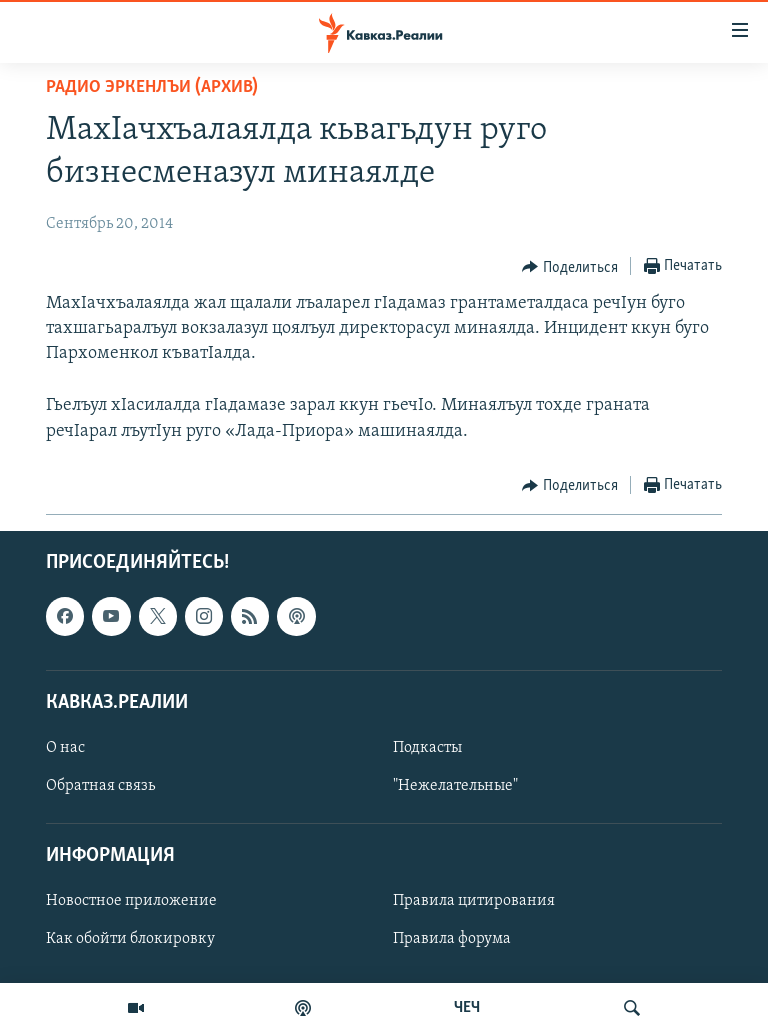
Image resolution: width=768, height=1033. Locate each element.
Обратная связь (100, 786)
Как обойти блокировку (130, 939)
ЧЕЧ (467, 1008)
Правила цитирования (474, 901)
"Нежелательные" (455, 786)
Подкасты (427, 748)
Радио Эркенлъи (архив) (152, 87)
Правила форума (452, 939)
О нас (65, 748)
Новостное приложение (131, 901)
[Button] (570, 267)
